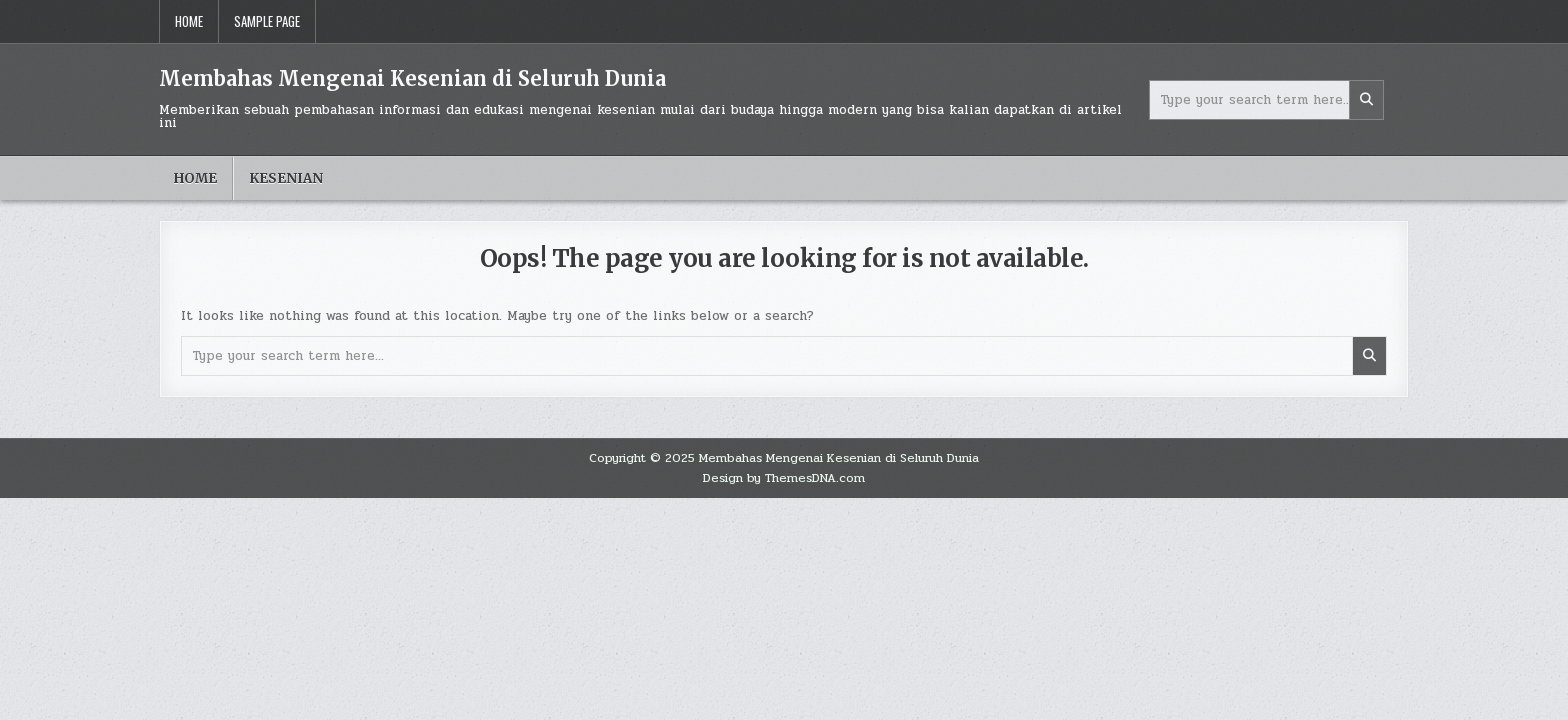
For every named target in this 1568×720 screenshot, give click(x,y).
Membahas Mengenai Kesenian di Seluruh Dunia (412, 78)
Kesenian (286, 178)
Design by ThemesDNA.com (784, 478)
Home (189, 21)
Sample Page (267, 21)
